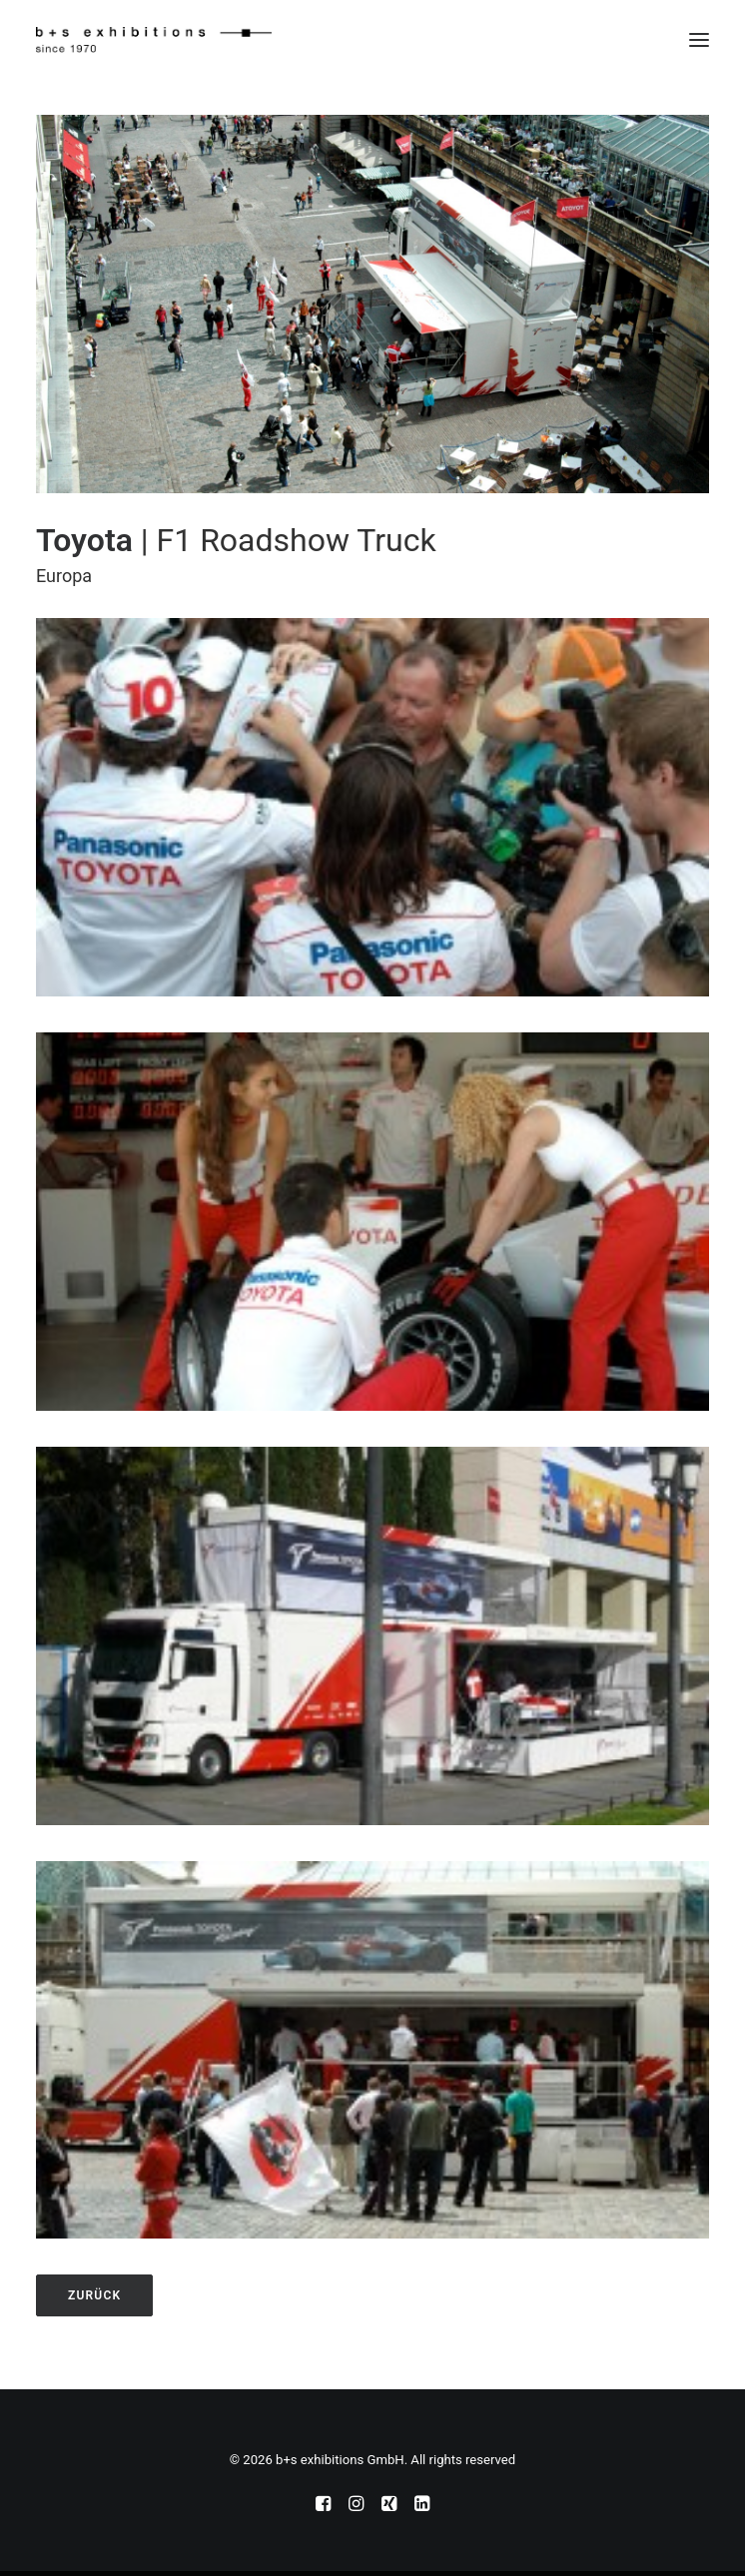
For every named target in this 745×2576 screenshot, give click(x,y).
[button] (699, 40)
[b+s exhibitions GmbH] (154, 40)
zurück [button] (94, 2295)
